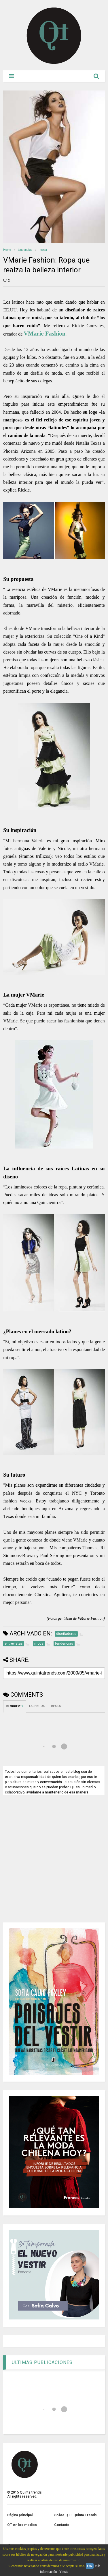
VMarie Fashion (44, 333)
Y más (63, 2572)
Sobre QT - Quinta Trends (75, 2515)
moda (43, 249)
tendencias (25, 249)
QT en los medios (22, 2525)
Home (7, 249)
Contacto (61, 2525)
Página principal (20, 2515)
